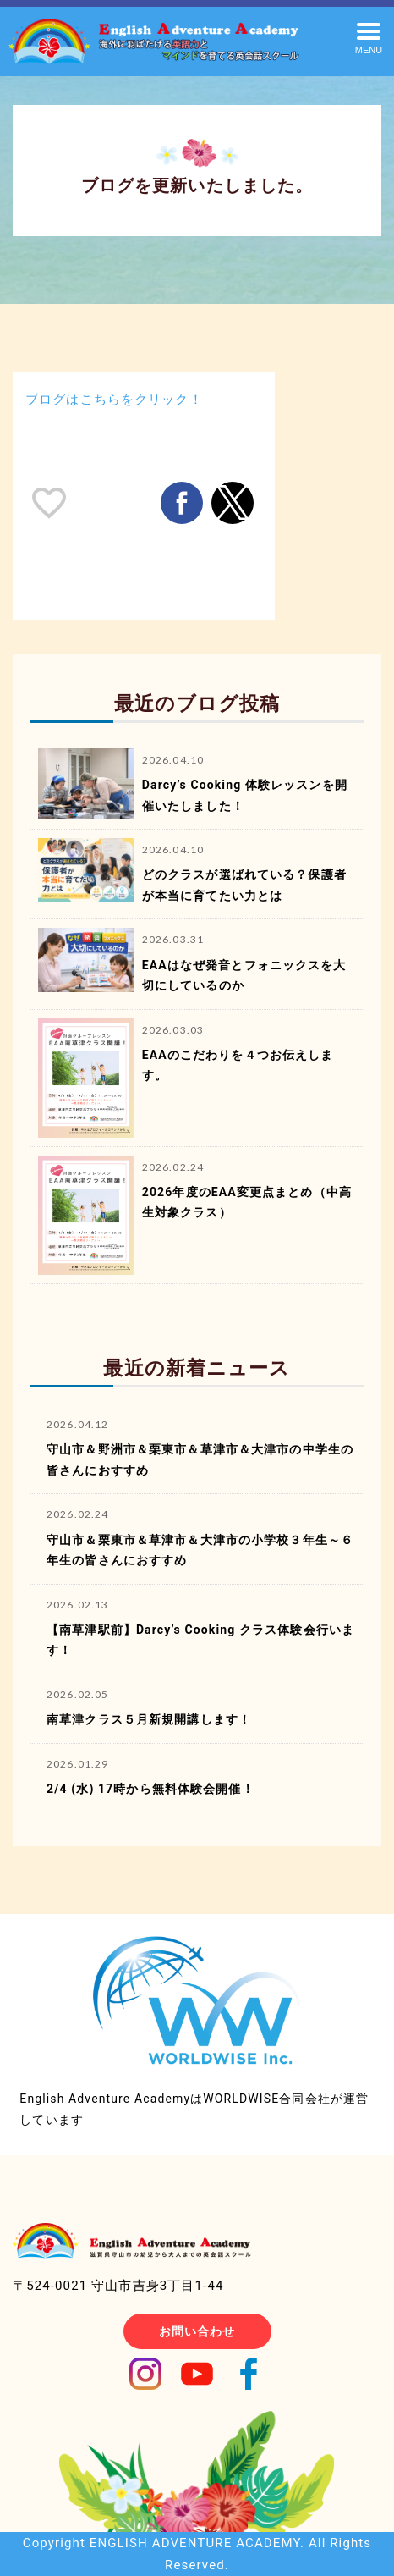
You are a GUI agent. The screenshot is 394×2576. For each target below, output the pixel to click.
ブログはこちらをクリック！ (114, 399)
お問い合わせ (197, 2331)
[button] (368, 37)
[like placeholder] (49, 503)
